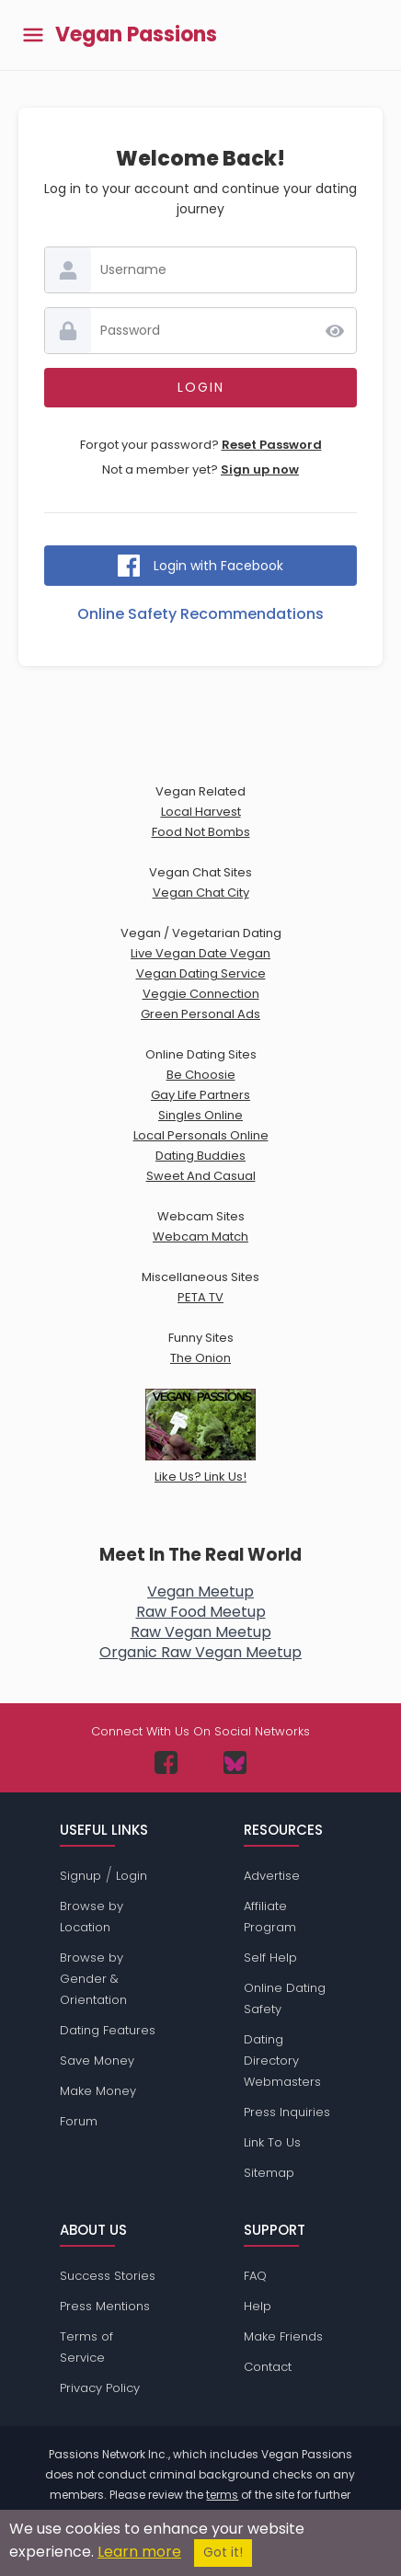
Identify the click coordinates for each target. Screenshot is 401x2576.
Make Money (98, 2091)
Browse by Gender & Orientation (93, 1979)
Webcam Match (200, 1236)
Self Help (270, 1957)
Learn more (139, 2551)
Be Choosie (200, 1074)
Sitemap (269, 2172)
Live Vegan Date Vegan (200, 953)
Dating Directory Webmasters (282, 2060)
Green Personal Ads (200, 1014)
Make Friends (283, 2336)
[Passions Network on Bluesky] (234, 1762)
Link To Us (272, 2142)
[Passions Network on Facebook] (166, 1762)
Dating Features (107, 2030)
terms (222, 2494)
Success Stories (107, 2275)
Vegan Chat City (201, 892)
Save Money (97, 2060)
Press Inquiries (287, 2112)
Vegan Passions (136, 35)
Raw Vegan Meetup (201, 1632)
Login (131, 1875)
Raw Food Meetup (201, 1611)
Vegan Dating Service (201, 973)
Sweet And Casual (201, 1176)
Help (257, 2306)
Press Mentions (105, 2306)
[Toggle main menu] (33, 35)
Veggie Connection (201, 993)
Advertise (272, 1875)
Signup (80, 1875)
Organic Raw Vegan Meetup (200, 1652)
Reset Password (272, 444)
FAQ (255, 2275)
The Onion (200, 1358)
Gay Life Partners (200, 1095)
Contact (268, 2367)
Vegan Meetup (200, 1591)
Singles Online (200, 1115)
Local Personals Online (201, 1135)
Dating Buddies (200, 1155)
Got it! (223, 2552)
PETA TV (200, 1297)
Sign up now (260, 469)
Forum (78, 2121)
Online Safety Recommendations (200, 613)
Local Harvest (201, 811)
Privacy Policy (100, 2388)
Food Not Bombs (201, 832)
